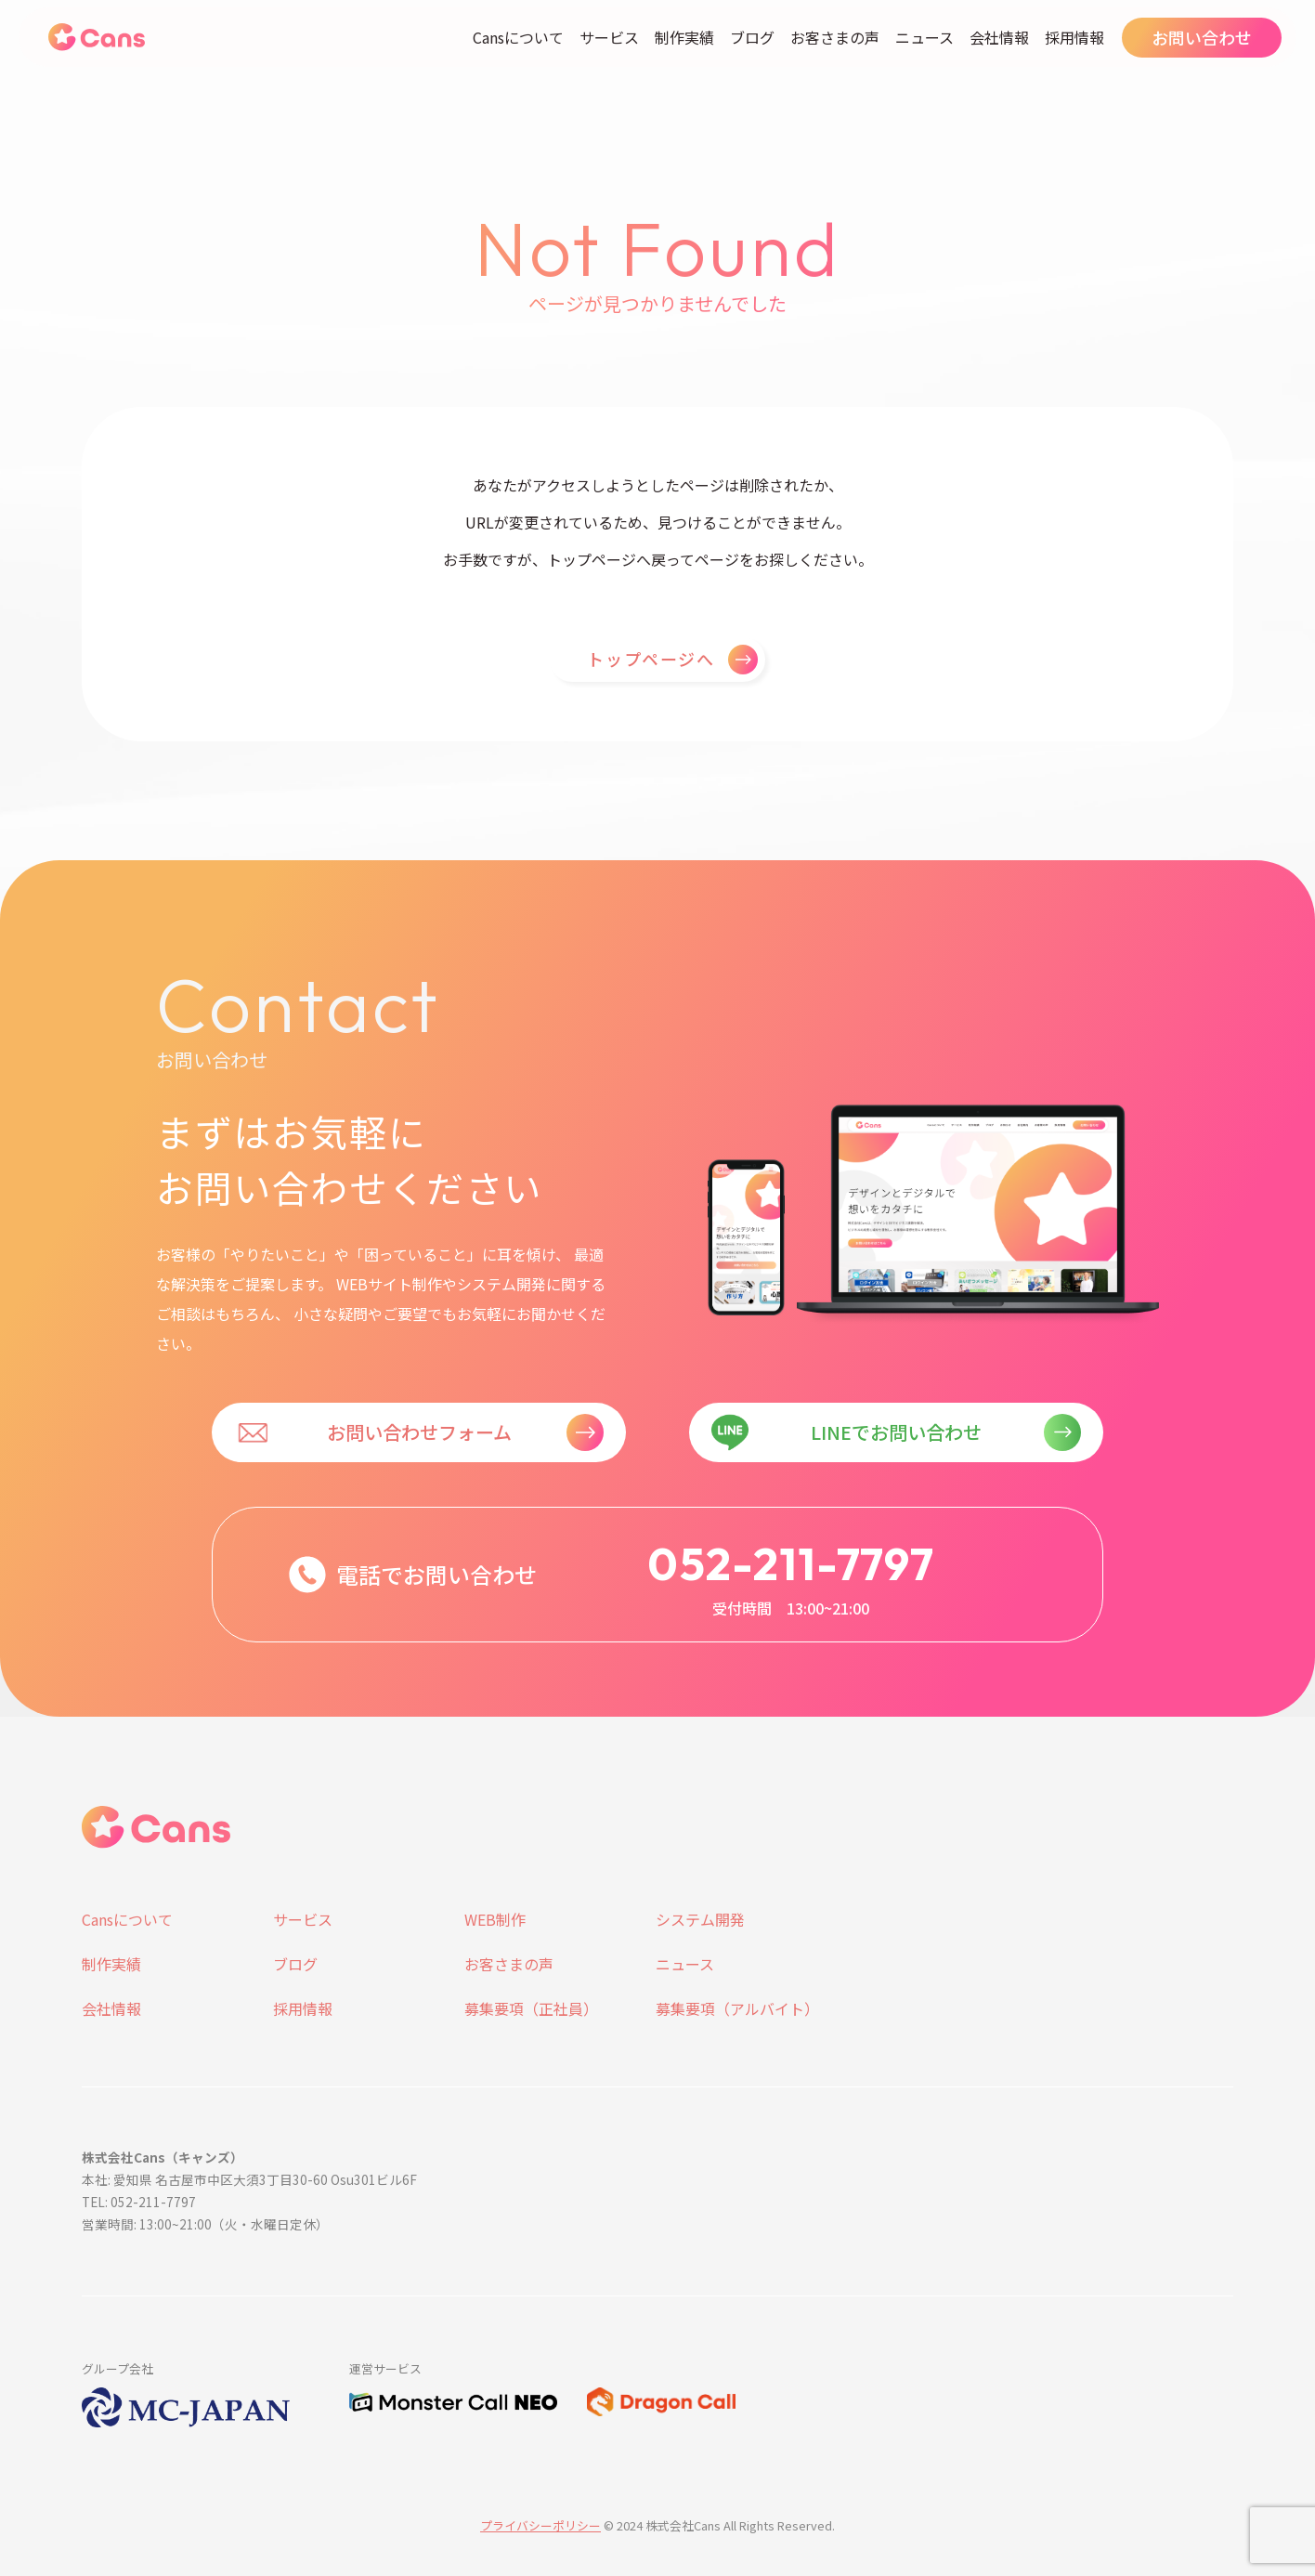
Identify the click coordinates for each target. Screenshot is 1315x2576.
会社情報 (999, 37)
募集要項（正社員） (531, 2008)
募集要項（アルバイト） (737, 2008)
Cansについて (518, 37)
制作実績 (684, 37)
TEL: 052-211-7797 (139, 2201)
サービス (609, 37)
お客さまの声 (834, 37)
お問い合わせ (1202, 37)
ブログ (752, 37)
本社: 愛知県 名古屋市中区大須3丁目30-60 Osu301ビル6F (249, 2179)
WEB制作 (495, 1919)
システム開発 (700, 1919)
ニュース (924, 37)
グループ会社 (117, 2368)
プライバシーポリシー (540, 2525)
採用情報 (1074, 37)
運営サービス (385, 2368)
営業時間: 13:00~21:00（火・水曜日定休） (205, 2224)
